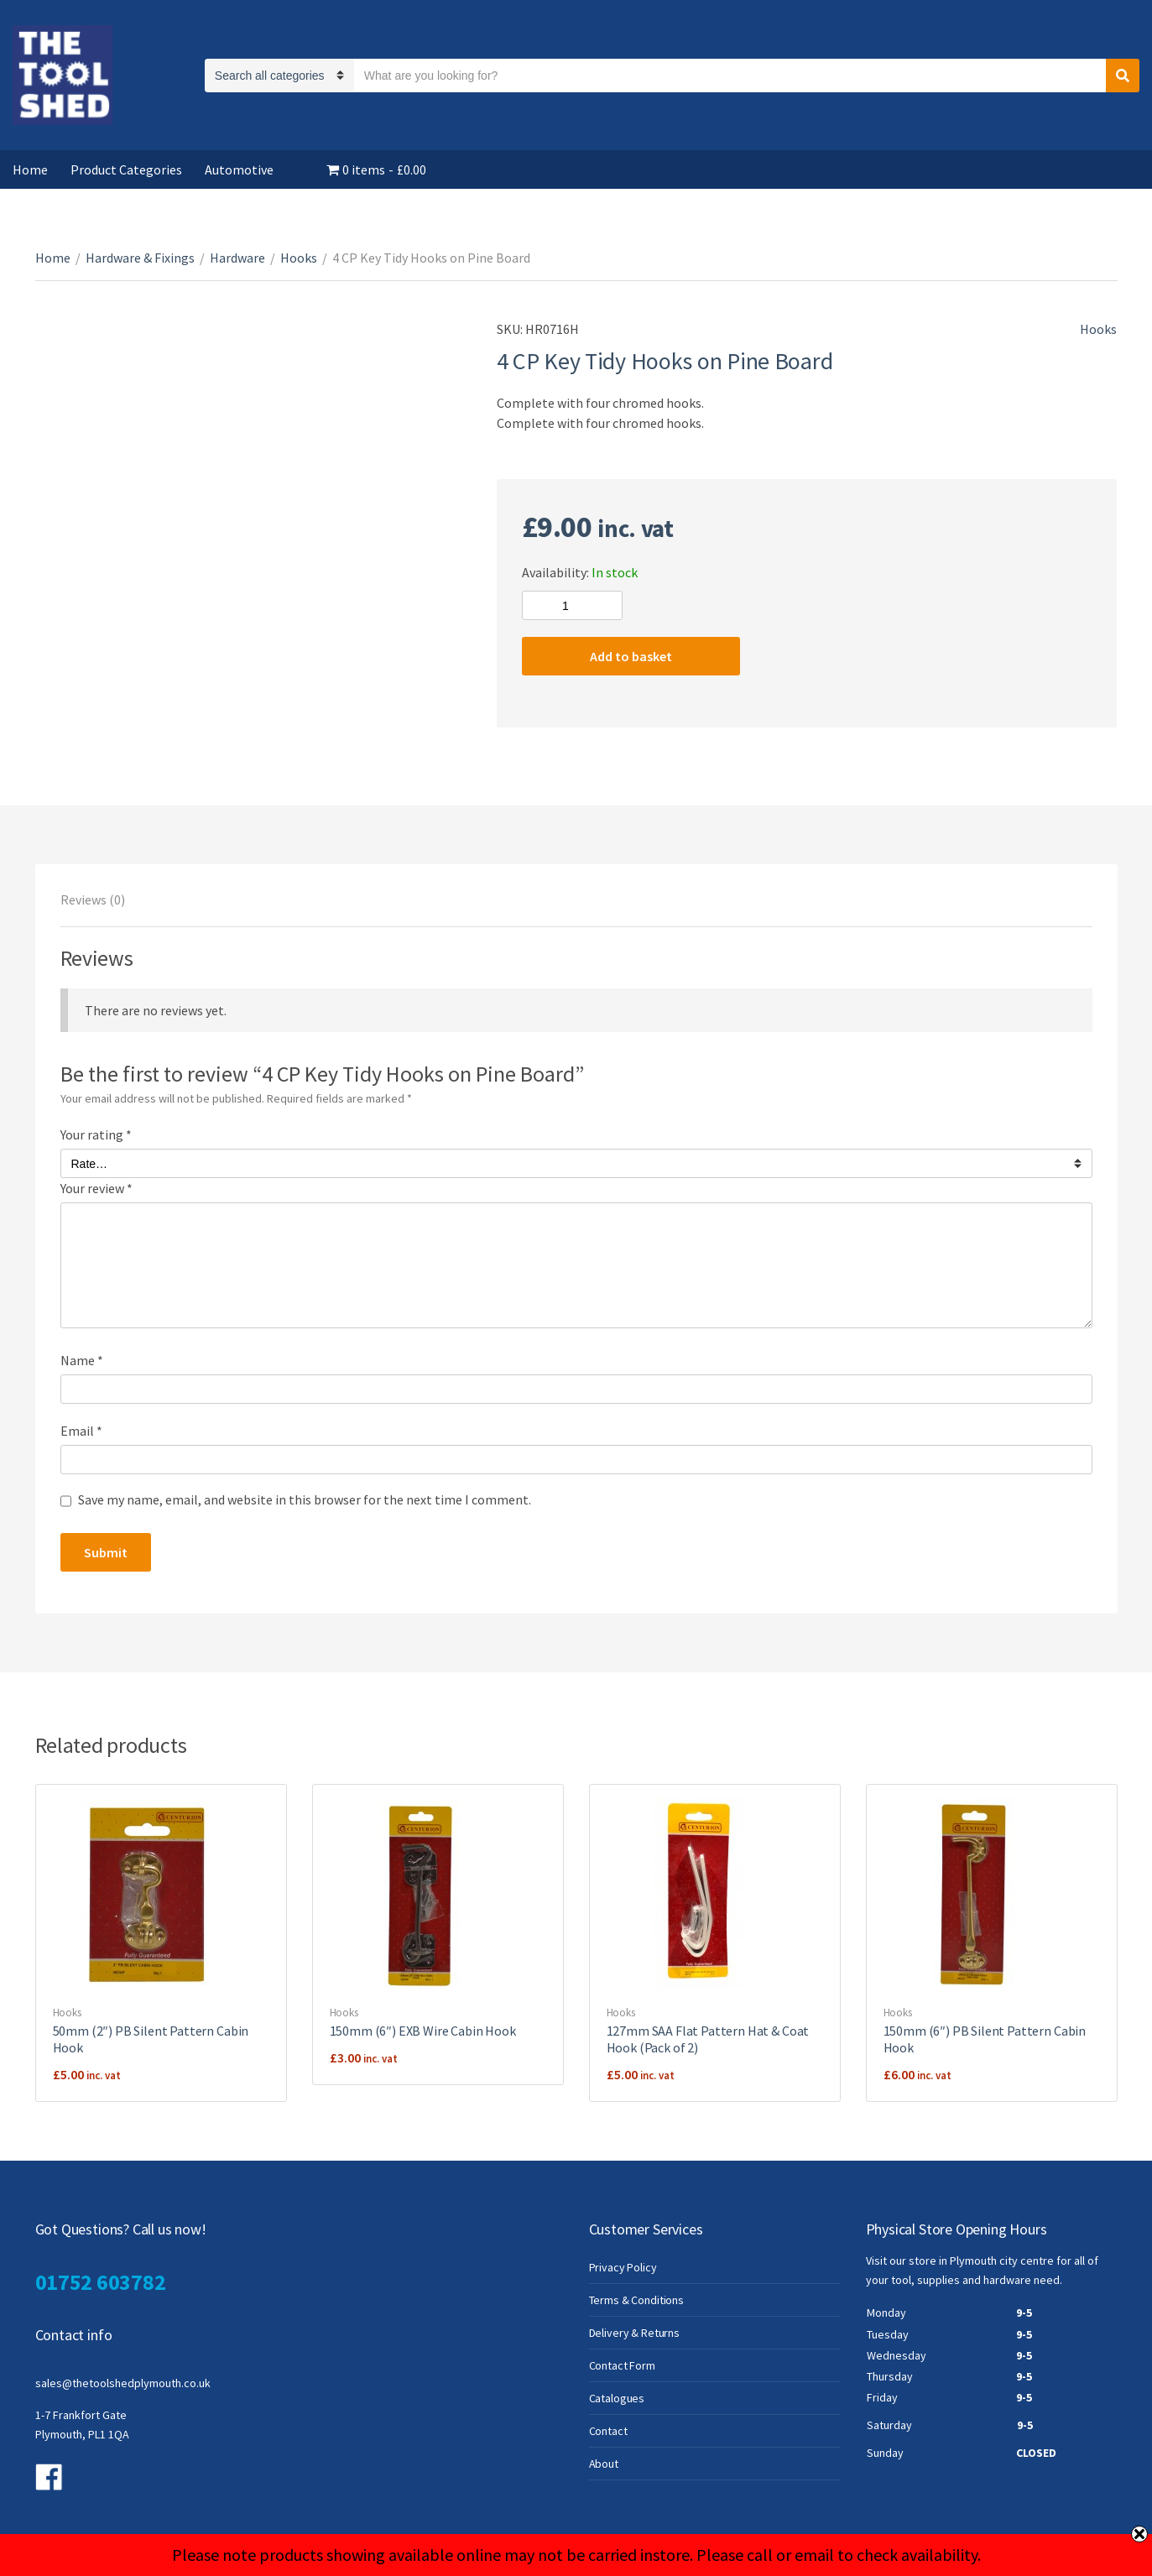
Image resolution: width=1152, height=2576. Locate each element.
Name (81, 1360)
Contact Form (622, 2365)
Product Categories (126, 169)
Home (30, 169)
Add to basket (631, 656)
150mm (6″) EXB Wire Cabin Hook (423, 2030)
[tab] (92, 899)
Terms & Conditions (636, 2299)
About (603, 2463)
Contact (608, 2430)
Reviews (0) (92, 899)
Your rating (96, 1134)
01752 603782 (100, 2282)
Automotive (239, 169)
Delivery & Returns (634, 2332)
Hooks (298, 257)
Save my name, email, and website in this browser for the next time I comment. (304, 1499)
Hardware (237, 257)
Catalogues (617, 2398)
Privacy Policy (623, 2267)
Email (81, 1430)
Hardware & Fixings (140, 257)
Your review (96, 1188)
